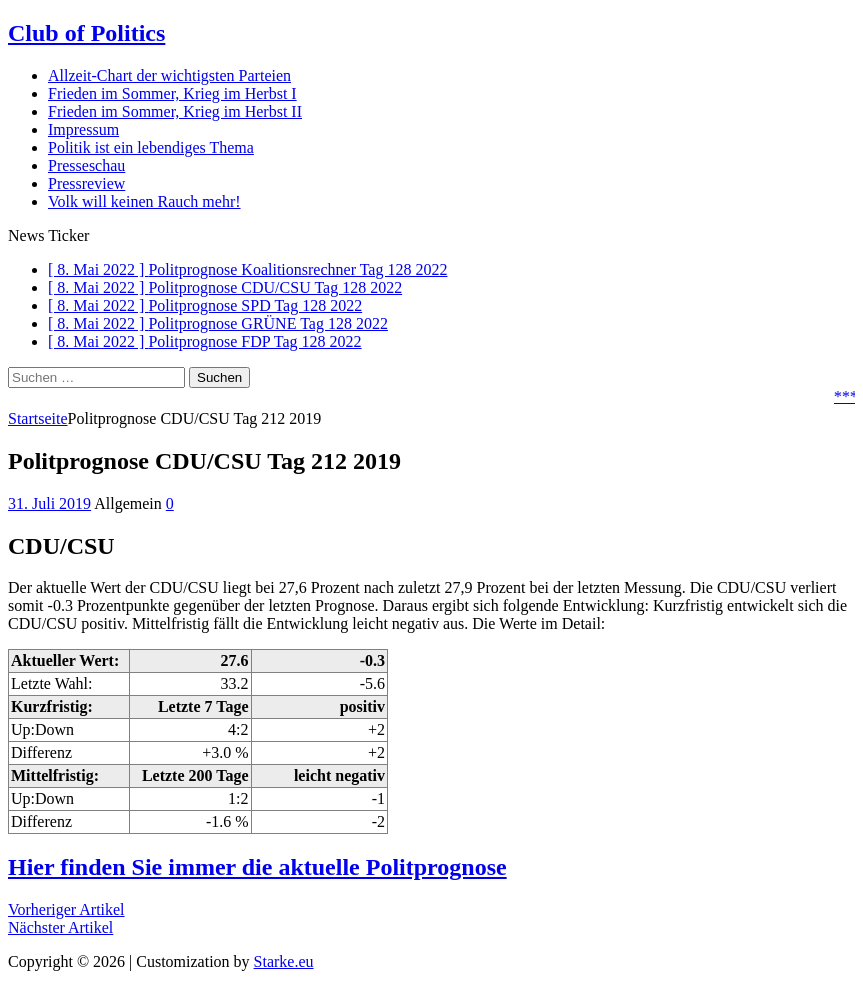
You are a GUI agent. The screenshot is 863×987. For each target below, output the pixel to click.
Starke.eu (284, 961)
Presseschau (86, 165)
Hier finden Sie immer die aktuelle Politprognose (257, 867)
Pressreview (86, 183)
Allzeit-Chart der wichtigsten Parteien (169, 75)
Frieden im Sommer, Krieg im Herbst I (172, 93)
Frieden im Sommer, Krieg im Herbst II (175, 111)
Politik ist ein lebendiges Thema (151, 147)
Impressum (83, 129)
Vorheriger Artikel (66, 909)
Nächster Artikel (60, 927)
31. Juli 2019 (49, 503)
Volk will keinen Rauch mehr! (144, 201)
